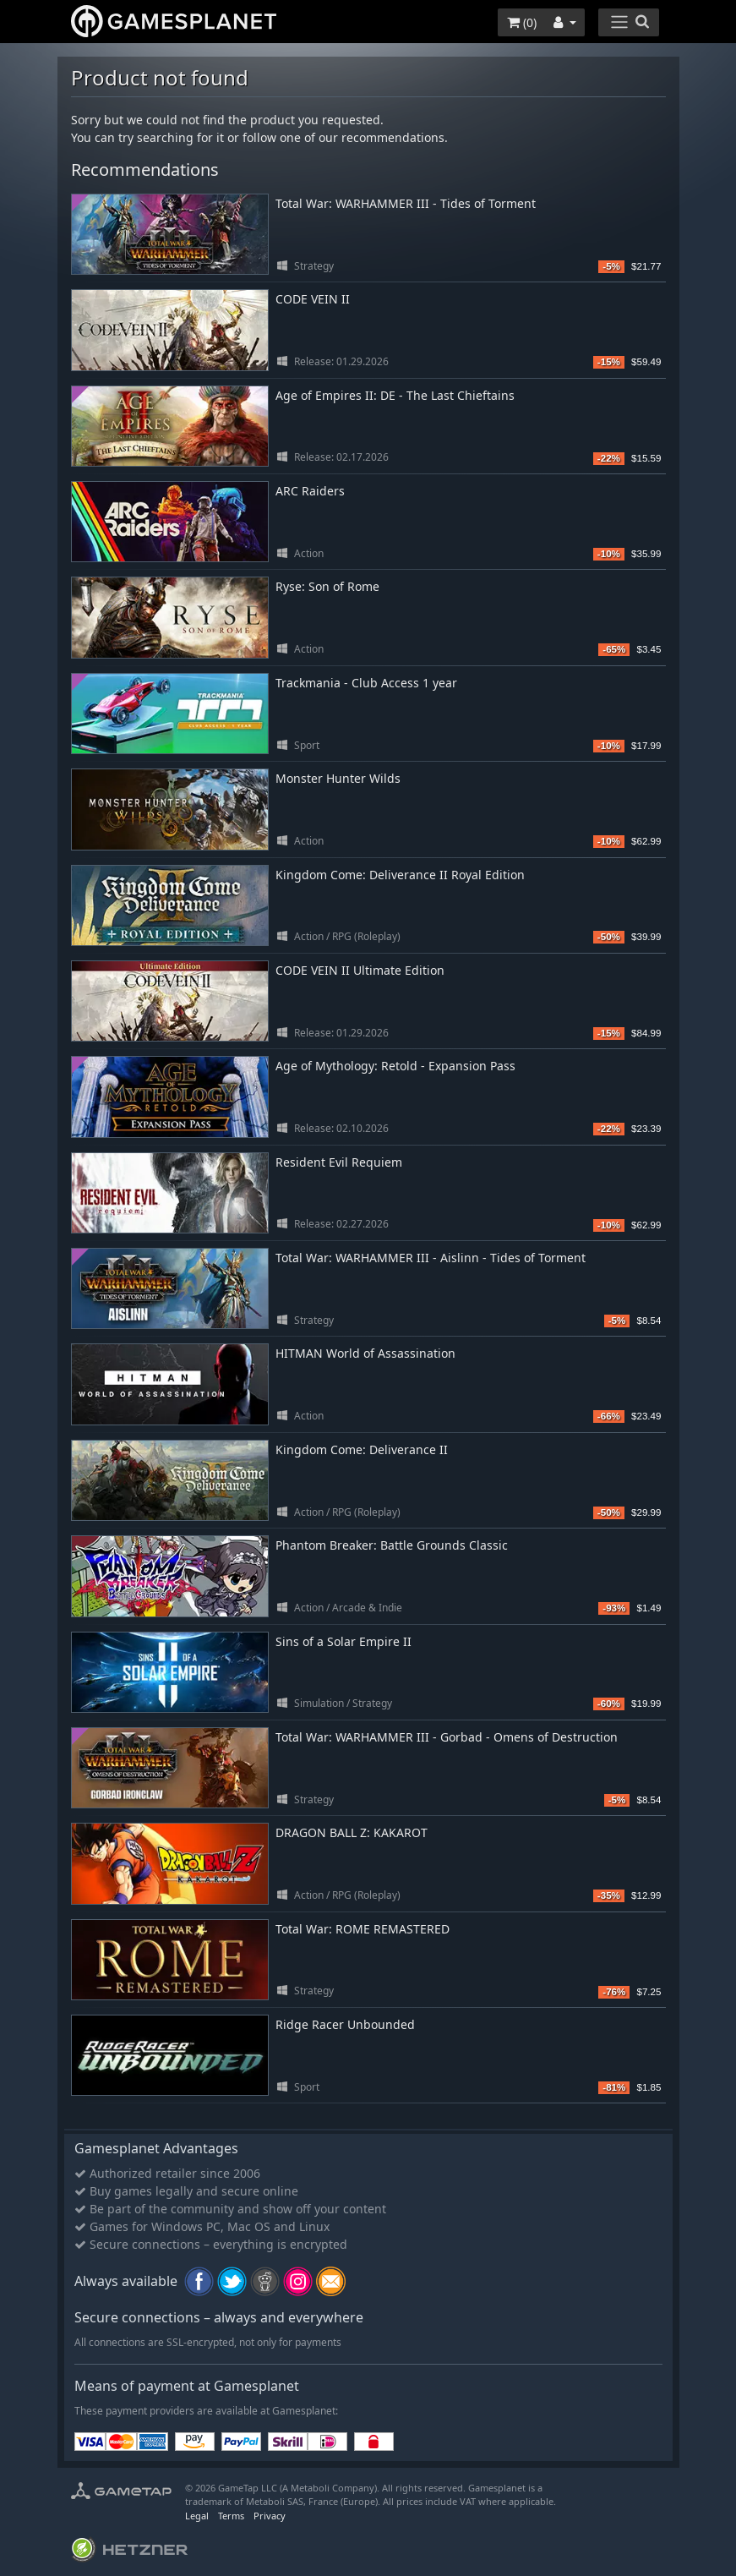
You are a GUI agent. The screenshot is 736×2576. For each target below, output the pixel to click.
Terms (231, 2515)
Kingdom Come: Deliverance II (361, 1449)
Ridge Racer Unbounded (345, 2024)
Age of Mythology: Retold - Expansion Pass (395, 1066)
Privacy (270, 2515)
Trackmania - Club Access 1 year (366, 683)
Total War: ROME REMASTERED (362, 1929)
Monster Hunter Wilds (338, 778)
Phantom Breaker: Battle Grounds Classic (391, 1545)
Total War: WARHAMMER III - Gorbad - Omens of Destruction (446, 1737)
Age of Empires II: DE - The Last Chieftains (395, 395)
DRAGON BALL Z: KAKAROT (351, 1832)
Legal (197, 2515)
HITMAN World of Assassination (365, 1353)
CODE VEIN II (312, 299)
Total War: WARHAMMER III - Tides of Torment (405, 203)
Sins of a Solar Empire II (343, 1641)
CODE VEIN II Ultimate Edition (359, 970)
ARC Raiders (310, 491)
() (522, 22)
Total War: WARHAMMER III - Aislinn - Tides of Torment (430, 1258)
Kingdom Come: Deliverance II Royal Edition (400, 875)
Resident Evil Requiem (338, 1162)
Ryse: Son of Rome (327, 586)
